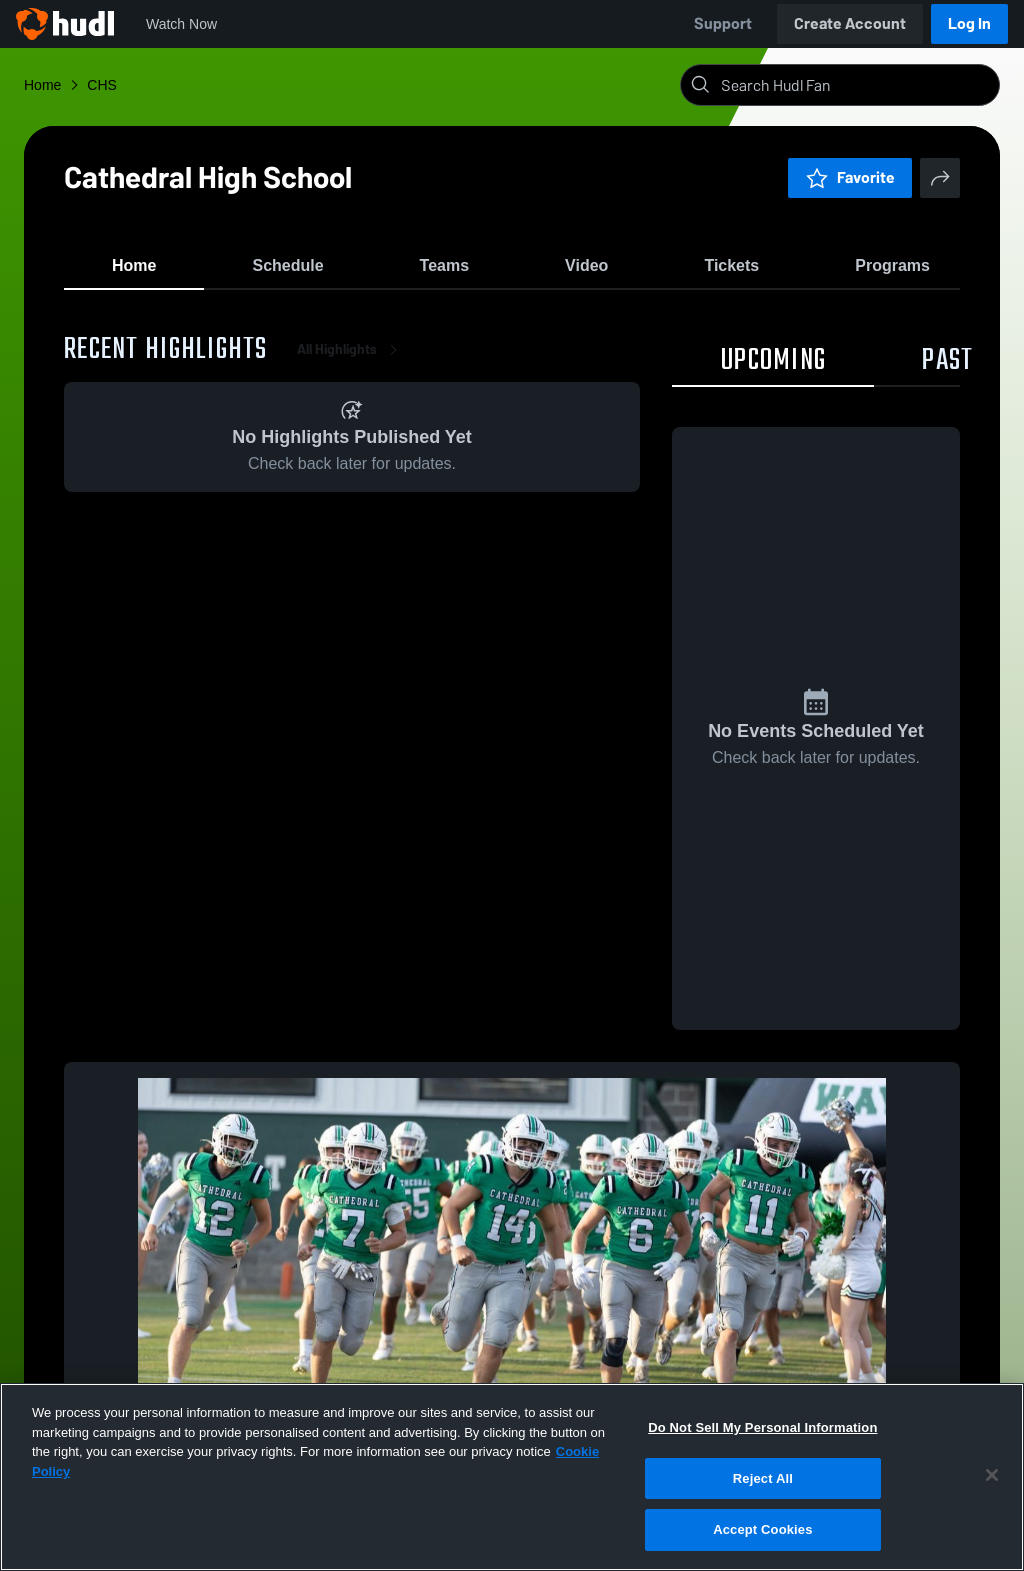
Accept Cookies (762, 1529)
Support (723, 23)
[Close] (992, 1475)
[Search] (856, 85)
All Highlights (351, 359)
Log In (969, 23)
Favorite (850, 177)
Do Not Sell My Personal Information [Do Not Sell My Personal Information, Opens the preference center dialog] (762, 1427)
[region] (512, 1477)
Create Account (850, 23)
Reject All (763, 1478)
